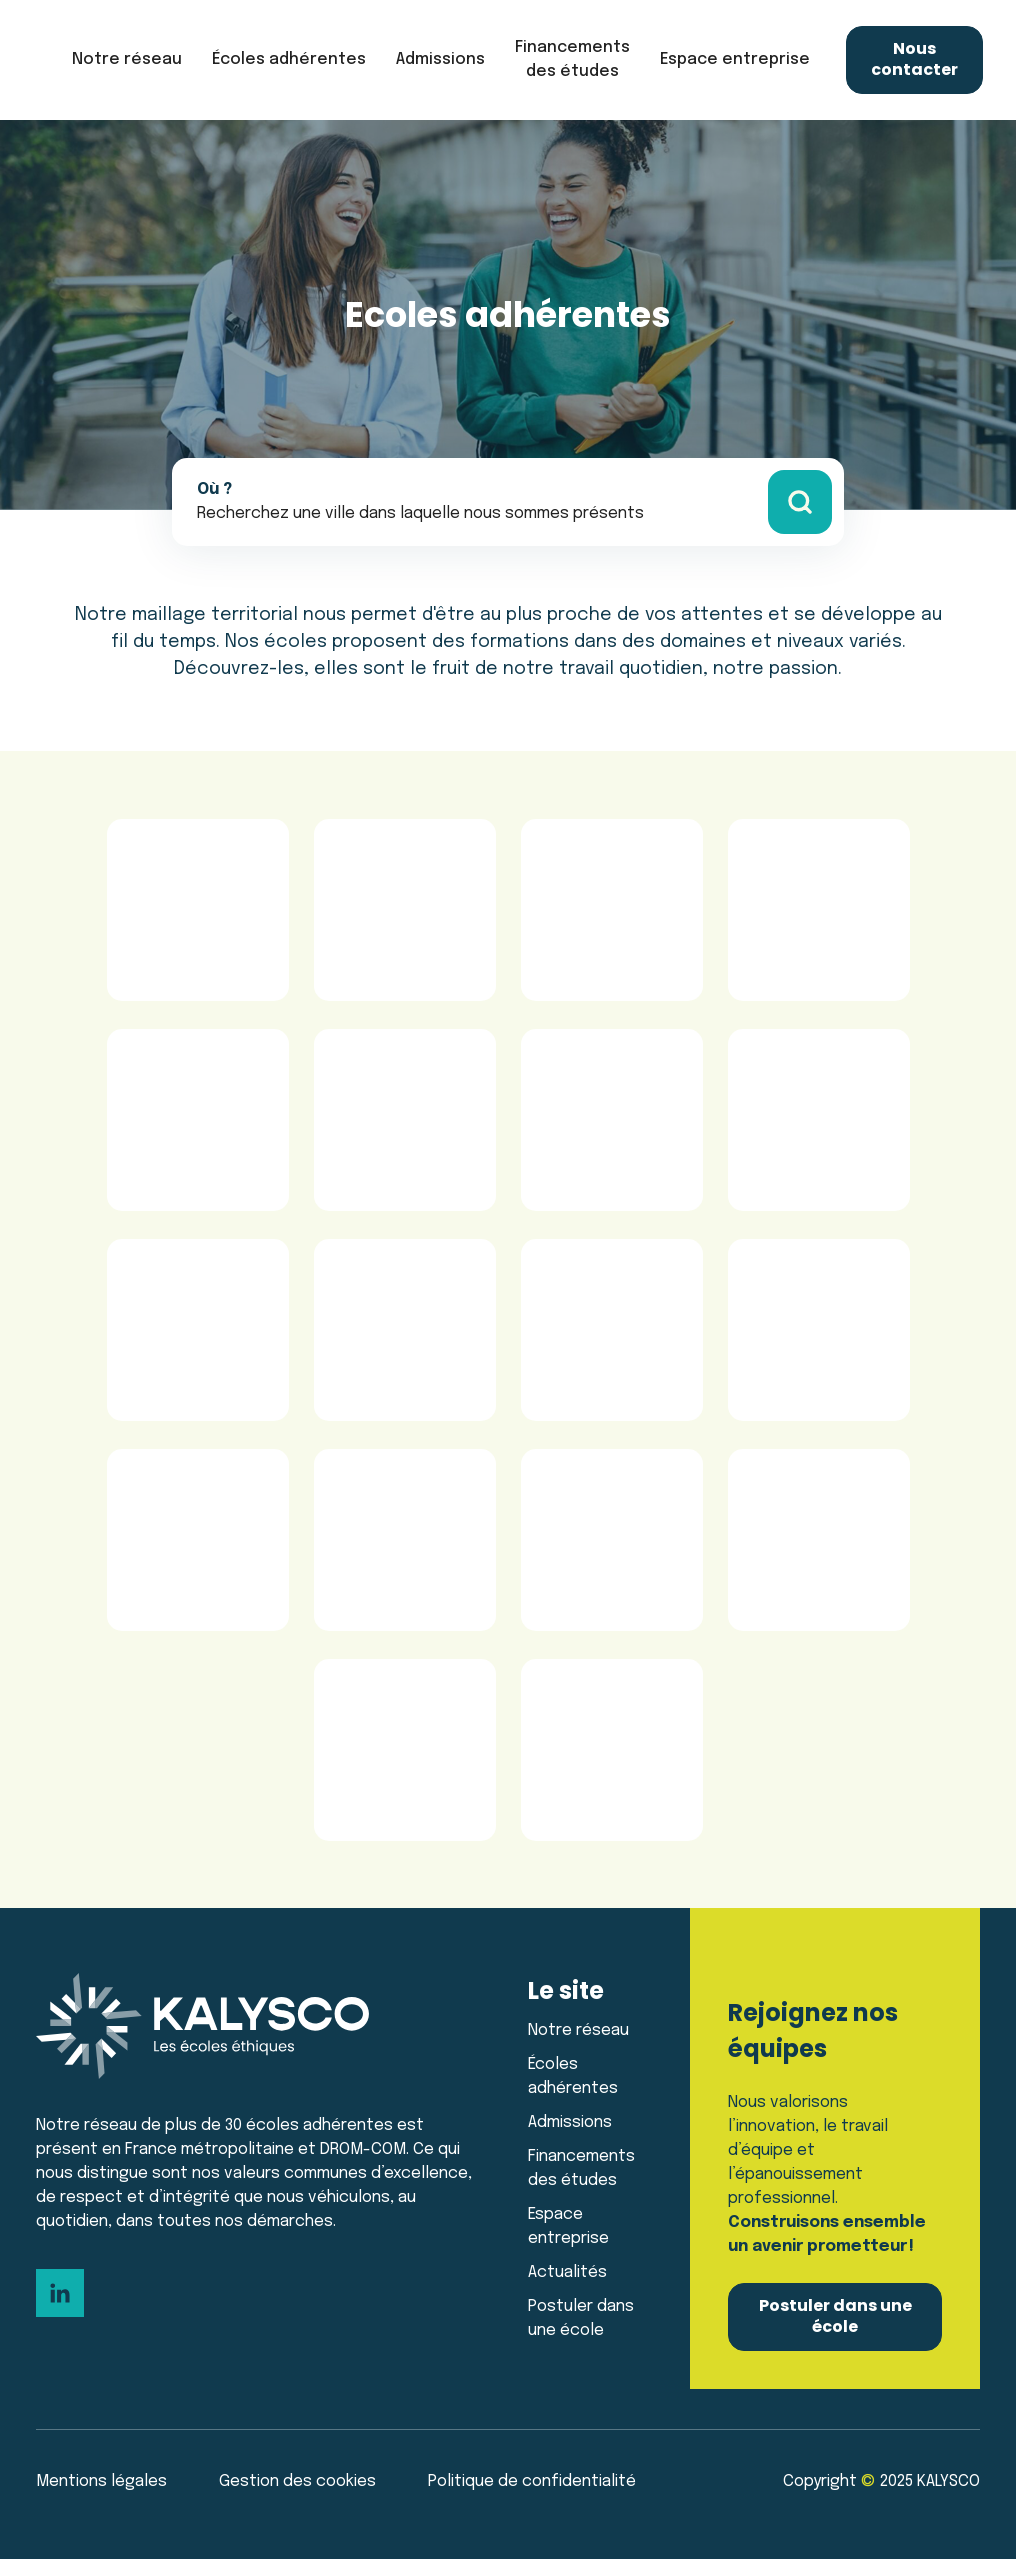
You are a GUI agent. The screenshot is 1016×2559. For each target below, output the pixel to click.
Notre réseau (578, 2030)
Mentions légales (101, 2481)
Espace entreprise (568, 2226)
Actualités (567, 2272)
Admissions (570, 2122)
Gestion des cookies (297, 2481)
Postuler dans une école (581, 2318)
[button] (127, 60)
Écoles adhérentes (289, 59)
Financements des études (572, 59)
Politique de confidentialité (532, 2481)
